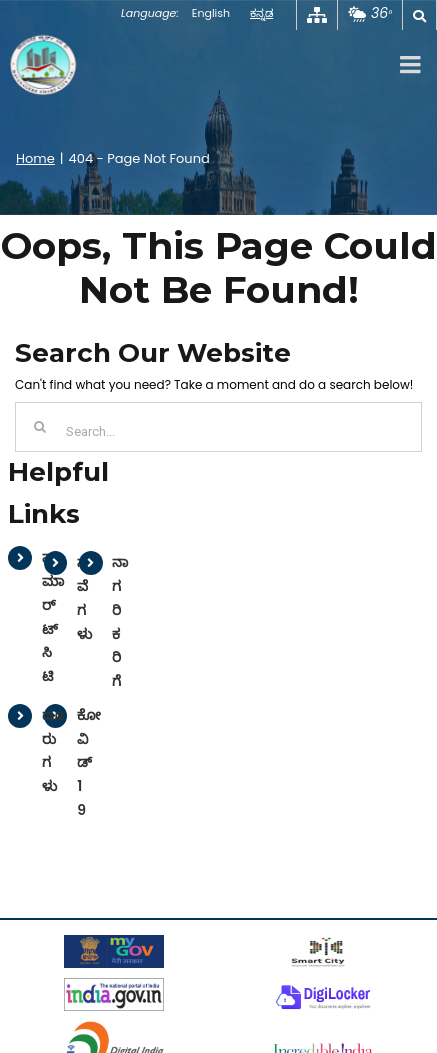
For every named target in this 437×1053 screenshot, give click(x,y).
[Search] (40, 427)
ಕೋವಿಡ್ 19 (89, 762)
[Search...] (218, 427)
